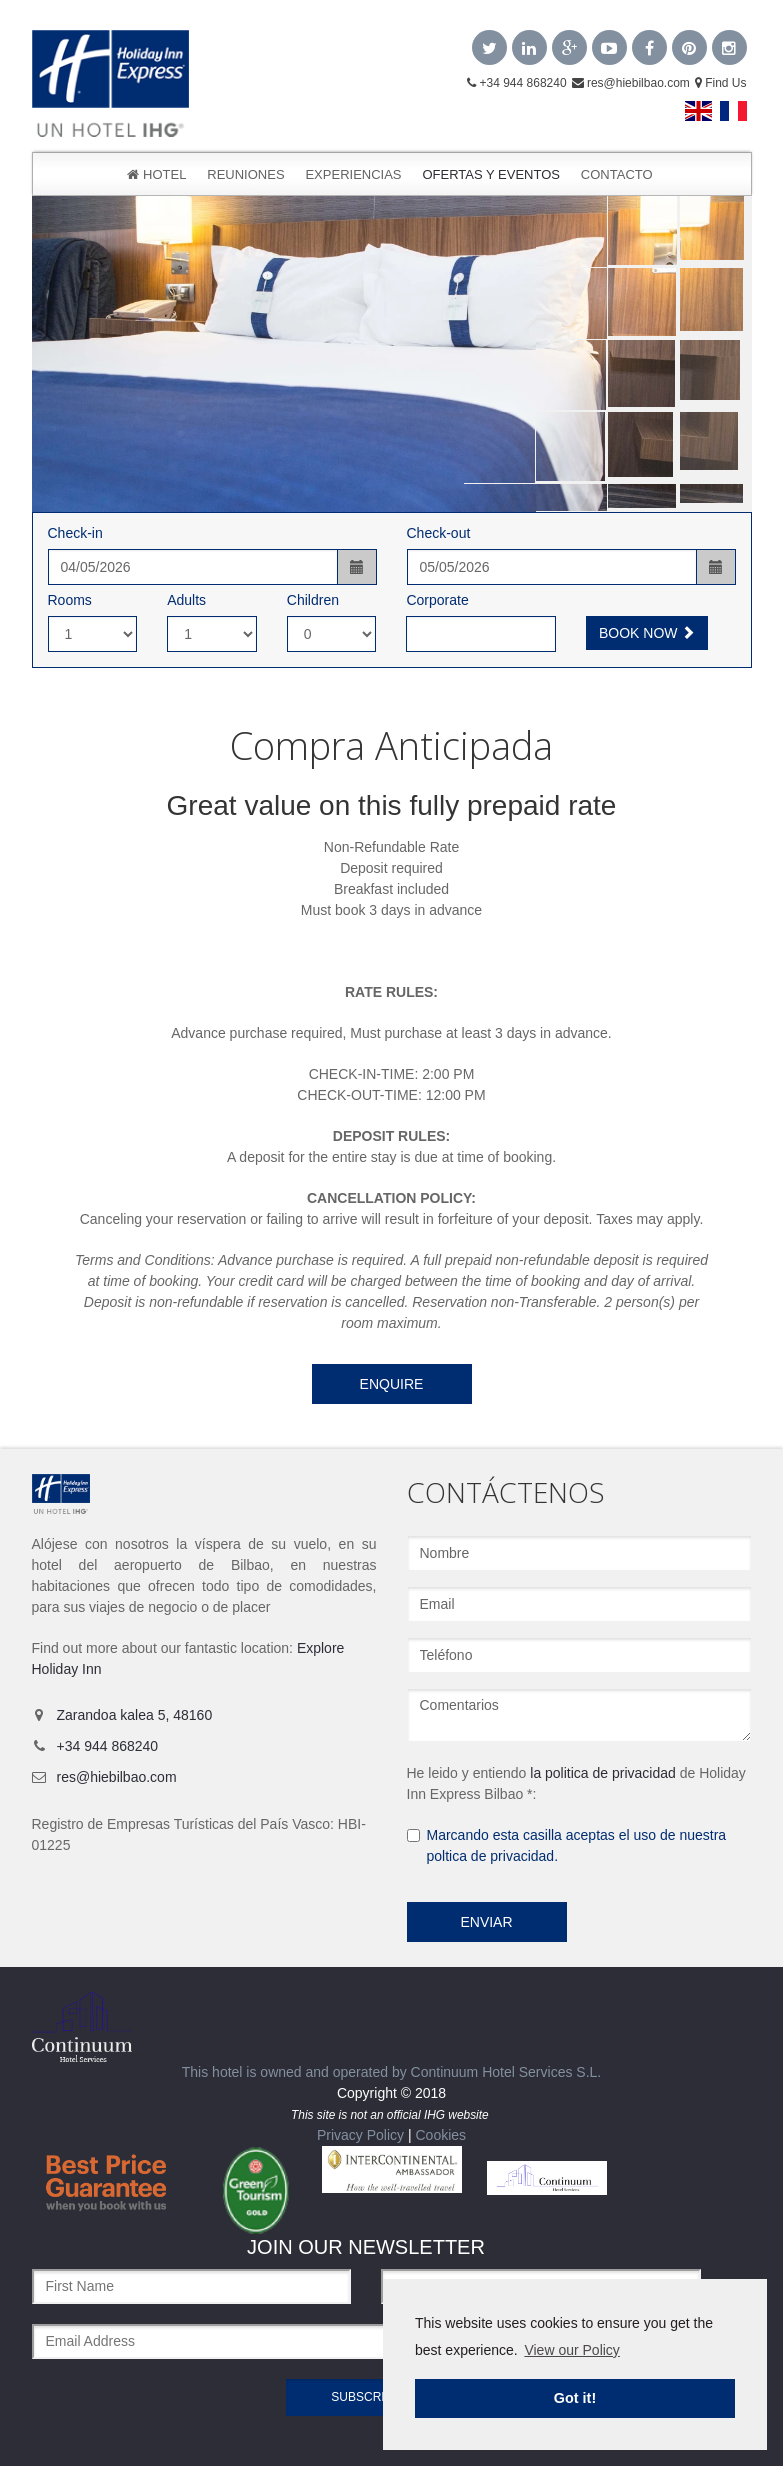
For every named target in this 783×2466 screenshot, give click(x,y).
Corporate (437, 600)
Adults (186, 600)
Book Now (647, 633)
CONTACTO (617, 174)
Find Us (721, 83)
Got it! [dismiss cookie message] (575, 2398)
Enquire (392, 1384)
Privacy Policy (360, 2135)
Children (313, 600)
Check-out (439, 533)
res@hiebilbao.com (631, 83)
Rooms (70, 600)
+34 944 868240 (516, 83)
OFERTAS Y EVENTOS (491, 174)
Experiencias (353, 174)
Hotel (156, 174)
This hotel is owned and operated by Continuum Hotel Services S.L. (317, 2036)
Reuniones (245, 174)
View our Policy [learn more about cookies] (571, 2350)
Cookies (440, 2135)
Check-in (75, 533)
